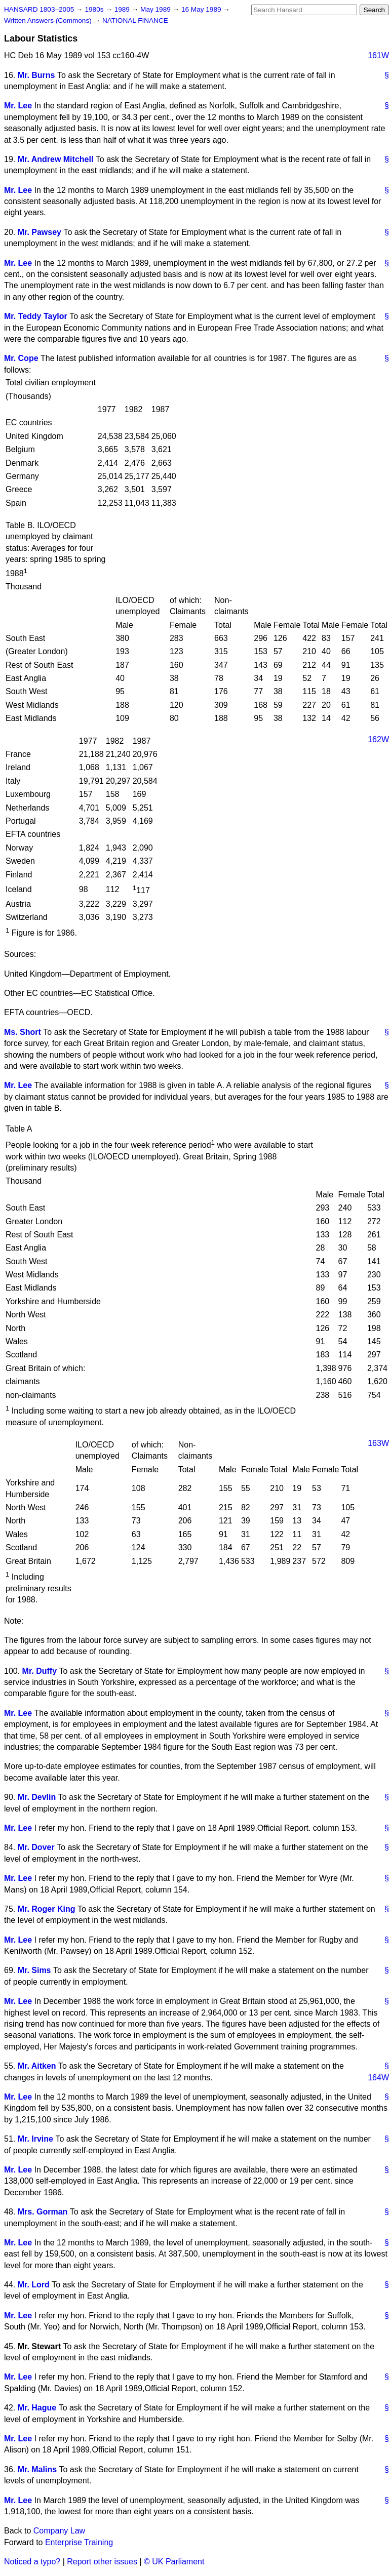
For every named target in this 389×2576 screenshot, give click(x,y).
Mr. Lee (18, 105)
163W (378, 1443)
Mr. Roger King (46, 1909)
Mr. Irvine (35, 2139)
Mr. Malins (37, 2469)
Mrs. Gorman (43, 2211)
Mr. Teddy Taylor (35, 316)
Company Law (59, 2530)
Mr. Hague (37, 2407)
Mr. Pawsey (39, 232)
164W (378, 2077)
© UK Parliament (174, 2561)
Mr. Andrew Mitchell (56, 159)
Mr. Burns (36, 75)
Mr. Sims (34, 1970)
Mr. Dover (36, 1847)
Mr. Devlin (37, 1797)
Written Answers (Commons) (49, 20)
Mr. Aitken (37, 2066)
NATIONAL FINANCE (135, 20)
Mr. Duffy (39, 1671)
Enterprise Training (79, 2542)
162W (378, 739)
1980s (95, 9)
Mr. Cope (21, 358)
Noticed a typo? (32, 2561)
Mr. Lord (34, 2284)
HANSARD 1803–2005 (39, 9)
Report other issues (102, 2561)
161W (378, 55)
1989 (123, 9)
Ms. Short (22, 1032)
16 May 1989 (202, 9)
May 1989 (156, 9)
